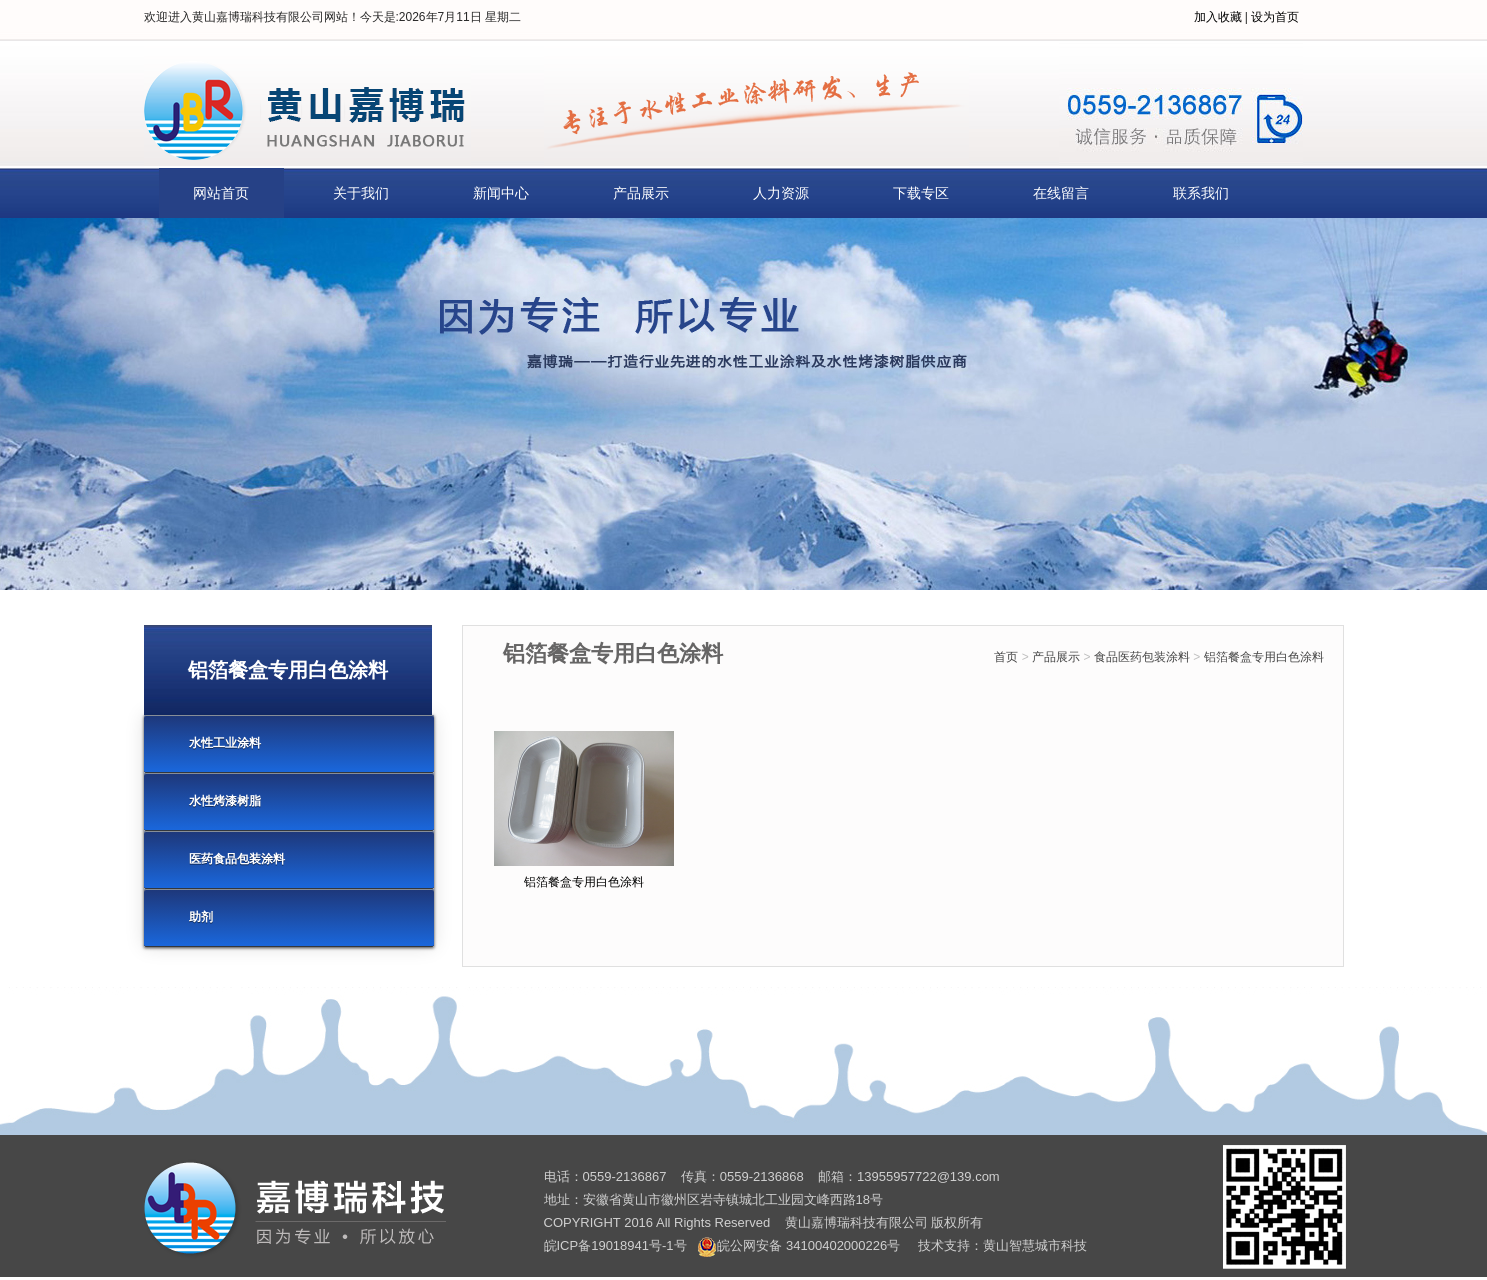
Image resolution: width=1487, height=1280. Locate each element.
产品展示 (641, 193)
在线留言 (1061, 193)
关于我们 (361, 193)
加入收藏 (1218, 17)
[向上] (1444, 1237)
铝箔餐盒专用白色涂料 (1264, 657)
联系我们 (1201, 193)
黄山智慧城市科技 (1035, 1245)
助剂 (201, 917)
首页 (1006, 657)
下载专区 (921, 193)
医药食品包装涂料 (237, 859)
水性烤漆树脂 (225, 801)
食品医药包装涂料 (1142, 657)
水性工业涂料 (225, 743)
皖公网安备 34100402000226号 (798, 1245)
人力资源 (781, 193)
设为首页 (1275, 17)
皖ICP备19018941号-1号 (615, 1245)
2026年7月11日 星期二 (460, 17)
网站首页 (221, 193)
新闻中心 (501, 193)
